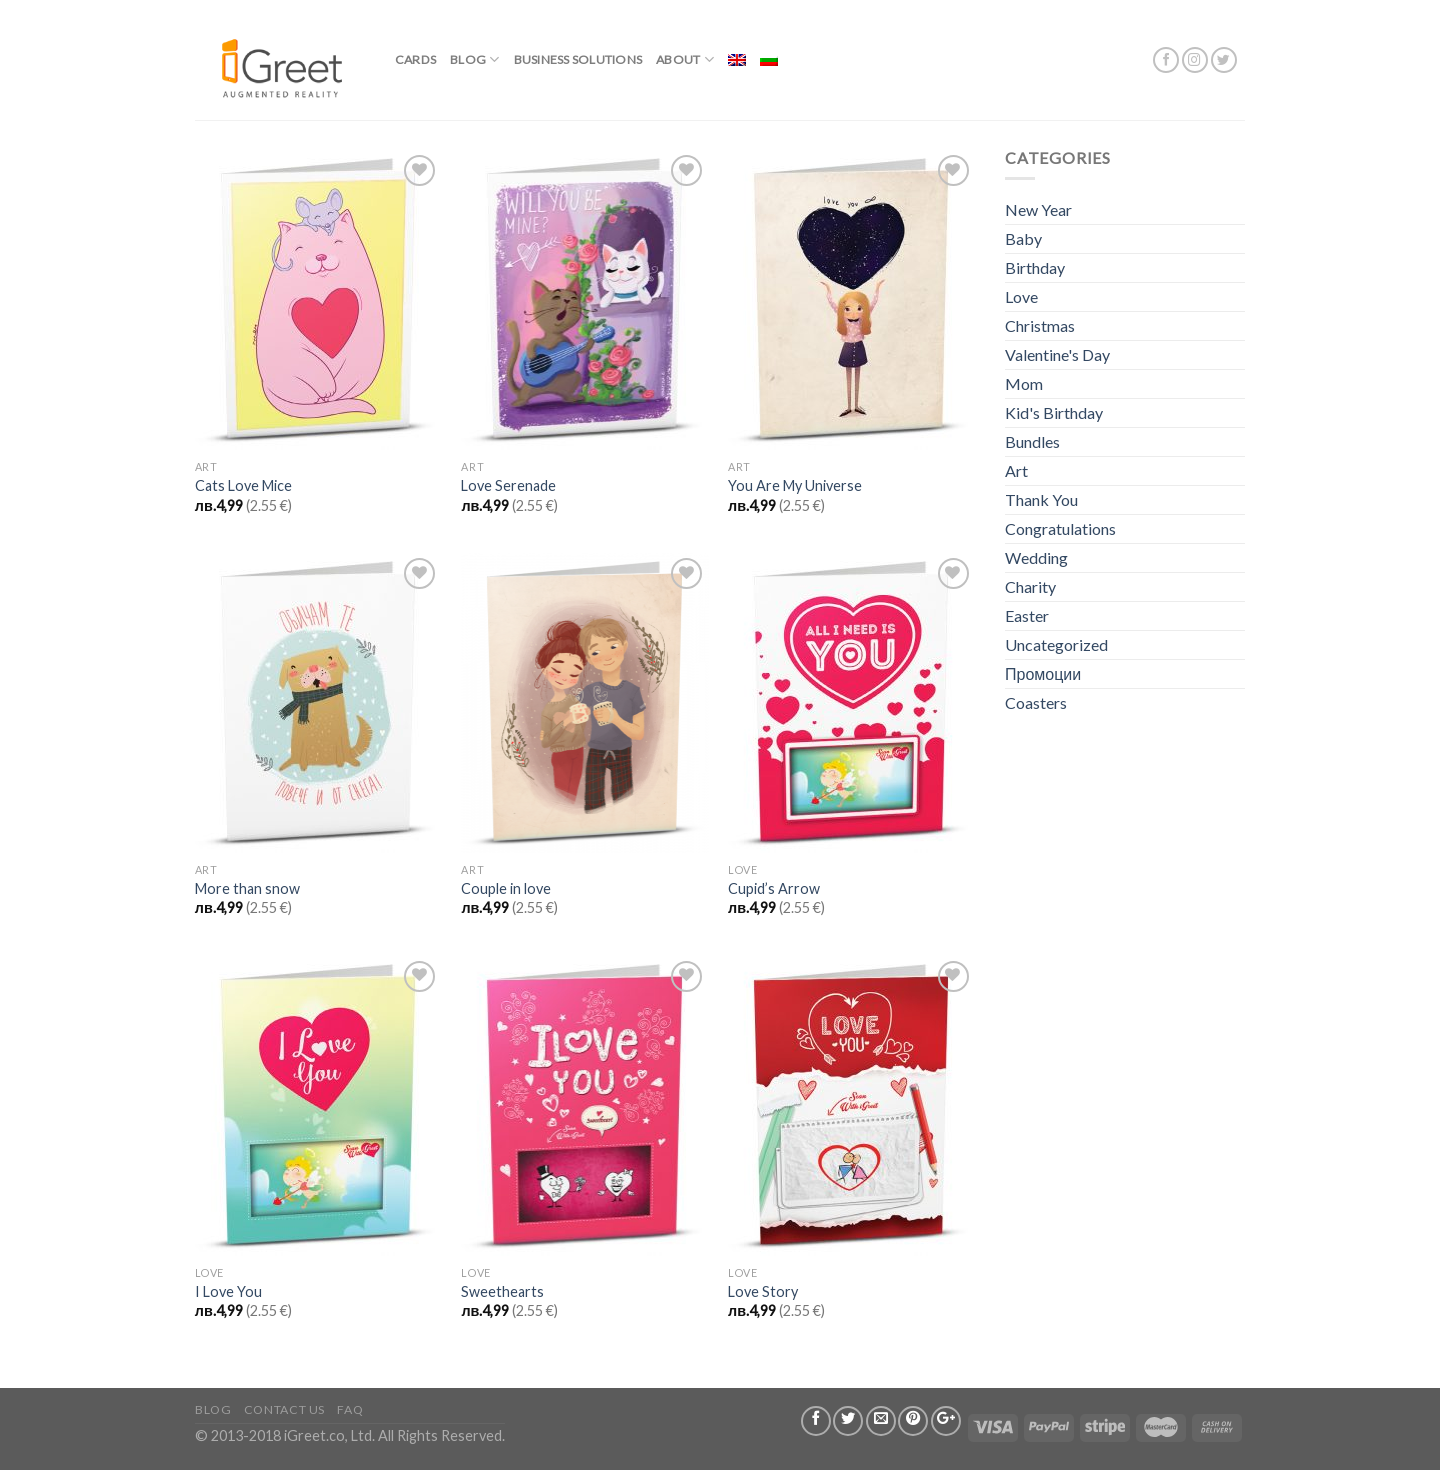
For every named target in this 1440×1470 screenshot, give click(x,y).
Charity (1030, 586)
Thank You (1041, 499)
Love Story (763, 1291)
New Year (1038, 209)
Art (1016, 470)
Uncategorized (1056, 644)
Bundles (1032, 441)
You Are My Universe (795, 485)
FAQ (350, 1409)
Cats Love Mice (243, 485)
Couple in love (506, 888)
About (685, 59)
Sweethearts (502, 1291)
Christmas (1040, 325)
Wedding (1036, 557)
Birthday (1035, 267)
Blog (474, 59)
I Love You (228, 1291)
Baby (1023, 238)
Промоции (1043, 673)
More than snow (247, 888)
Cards (415, 59)
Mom (1024, 383)
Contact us (284, 1409)
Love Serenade (508, 485)
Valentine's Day (1057, 354)
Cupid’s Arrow (774, 888)
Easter (1027, 615)
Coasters (1036, 702)
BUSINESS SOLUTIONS (578, 59)
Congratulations (1060, 528)
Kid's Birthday (1054, 412)
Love (1021, 296)
